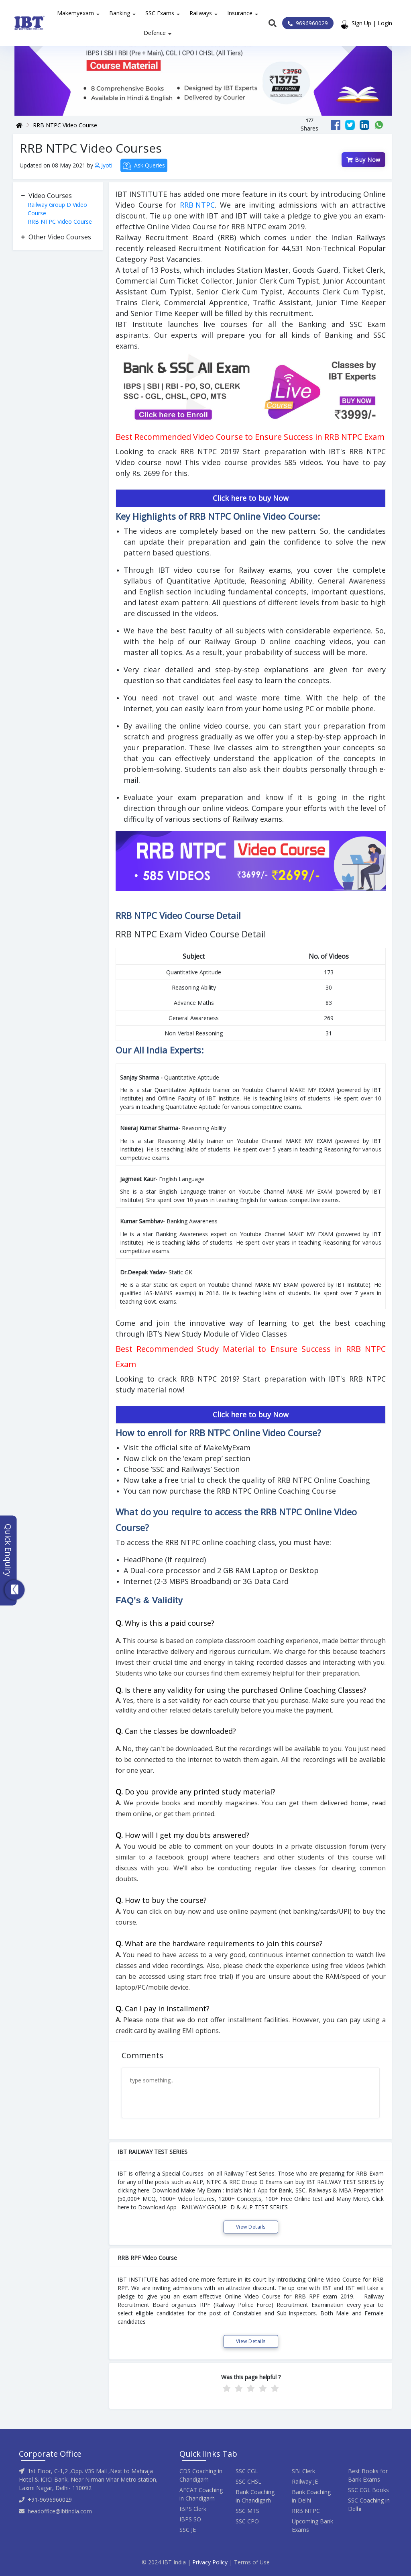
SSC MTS (247, 2511)
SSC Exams (159, 13)
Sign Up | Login (372, 23)
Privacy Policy (210, 2562)
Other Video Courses (59, 237)
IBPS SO (190, 2519)
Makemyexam (75, 13)
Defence (155, 33)
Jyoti (104, 165)
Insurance (239, 13)
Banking (119, 13)
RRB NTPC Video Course (65, 125)
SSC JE (187, 2529)
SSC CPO (247, 2521)
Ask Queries (144, 165)
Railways (200, 13)
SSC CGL (247, 2471)
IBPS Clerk (192, 2509)
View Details (251, 2226)
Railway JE (305, 2481)
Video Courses (50, 195)
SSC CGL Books (368, 2490)
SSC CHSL (248, 2481)
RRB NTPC (197, 205)
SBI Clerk (303, 2471)
